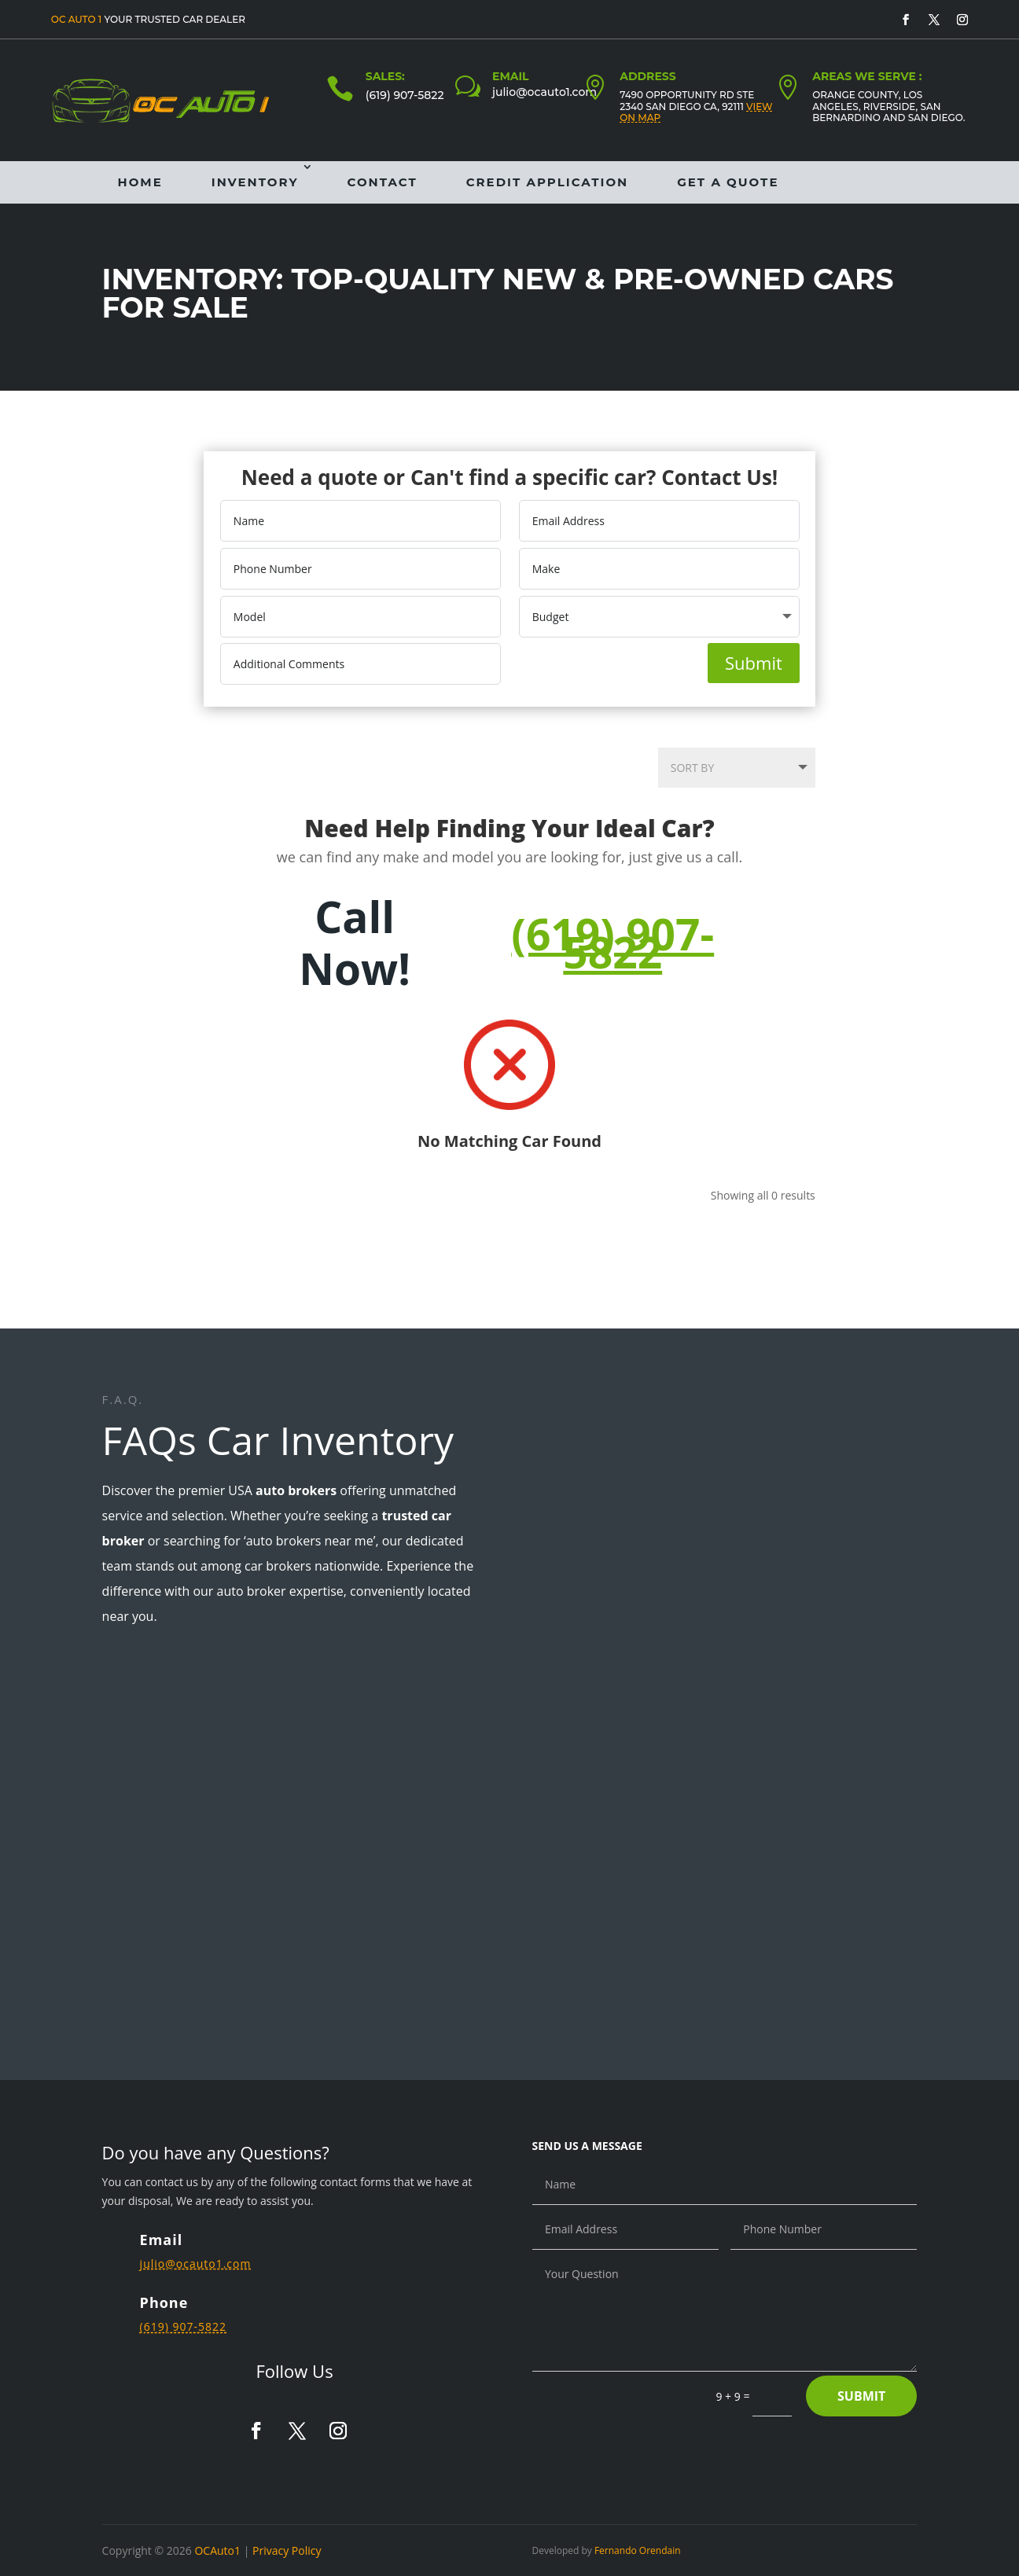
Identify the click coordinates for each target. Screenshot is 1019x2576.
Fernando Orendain (637, 2550)
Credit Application (547, 182)
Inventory (255, 182)
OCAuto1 (217, 2550)
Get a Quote (727, 182)
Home (140, 182)
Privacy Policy (286, 2550)
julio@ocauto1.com (544, 92)
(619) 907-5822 (405, 95)
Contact (383, 182)
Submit (753, 662)
